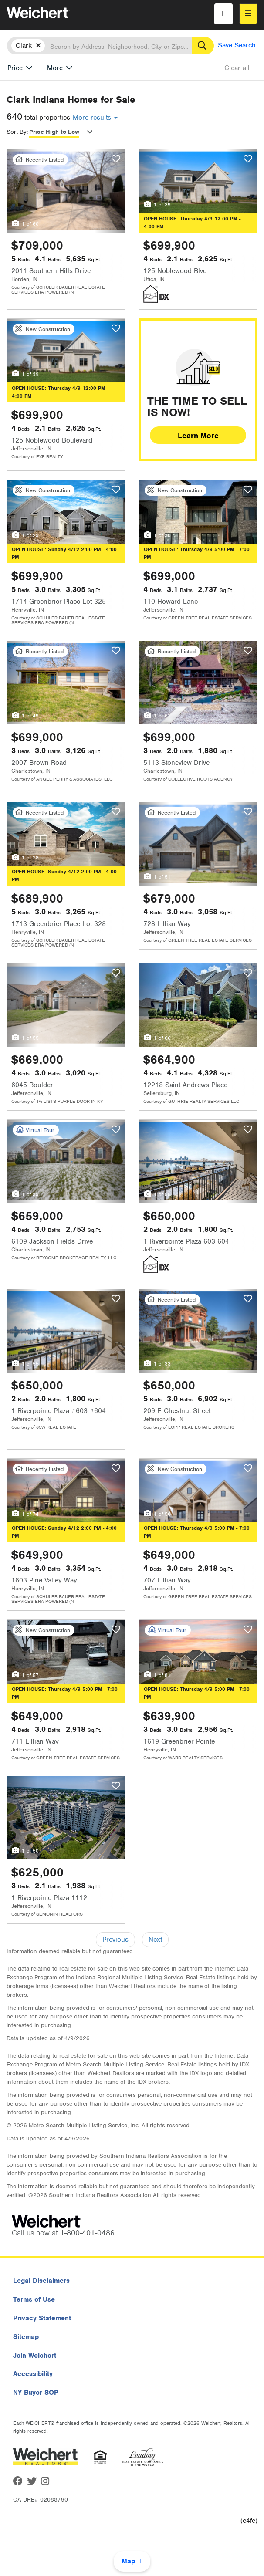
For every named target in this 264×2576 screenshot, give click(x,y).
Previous (115, 1939)
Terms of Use (34, 2299)
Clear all (237, 68)
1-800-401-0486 (87, 2233)
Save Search (237, 45)
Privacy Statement (42, 2318)
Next (155, 1939)
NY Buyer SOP (35, 2392)
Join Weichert (34, 2355)
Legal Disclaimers (41, 2280)
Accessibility (33, 2374)
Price (15, 68)
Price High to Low (54, 131)
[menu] (248, 13)
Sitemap (26, 2337)
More (55, 68)
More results (95, 117)
